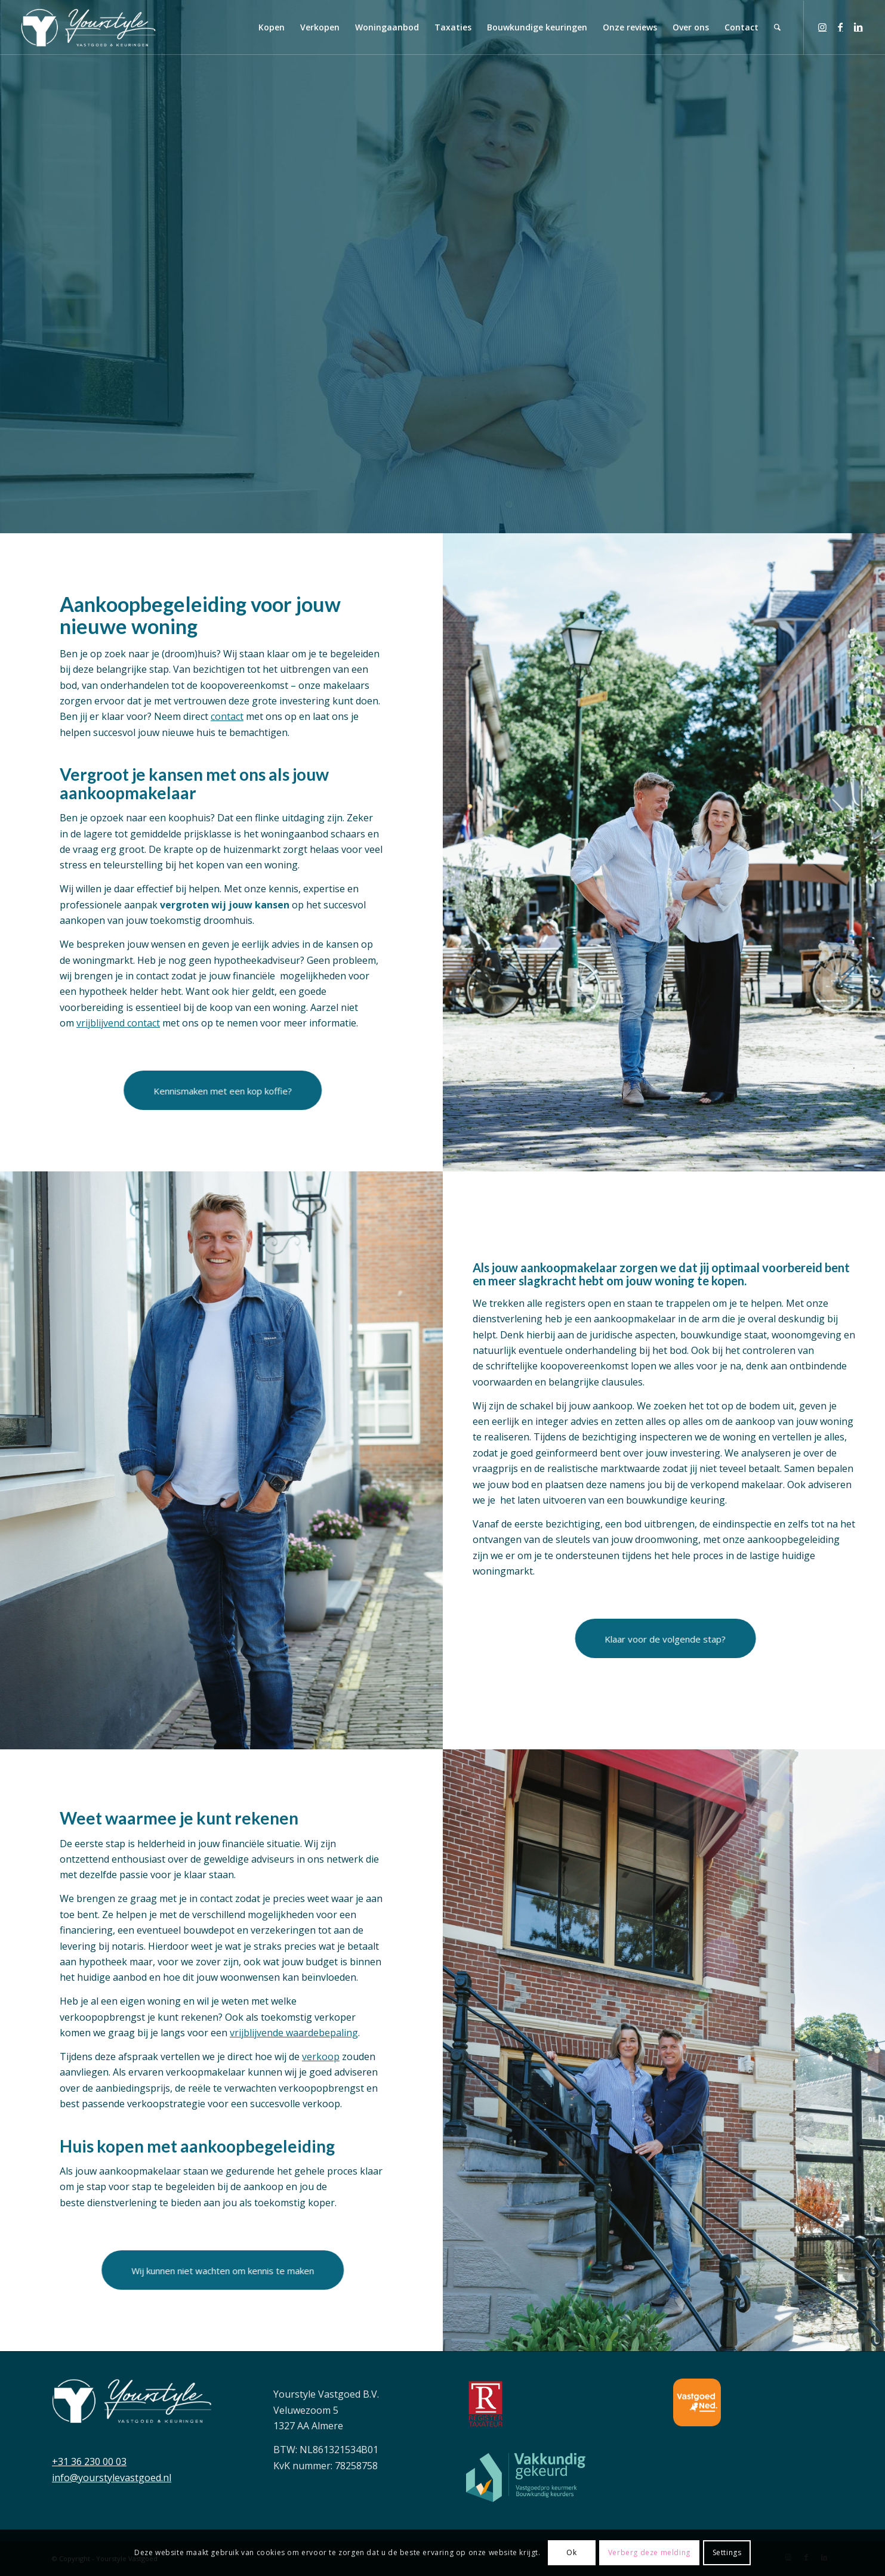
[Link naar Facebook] (840, 27)
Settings (727, 2552)
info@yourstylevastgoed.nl (111, 2477)
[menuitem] (271, 27)
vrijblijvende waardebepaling (294, 2032)
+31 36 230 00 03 (89, 2461)
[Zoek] (777, 27)
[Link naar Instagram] (822, 27)
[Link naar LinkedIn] (858, 27)
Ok (571, 2552)
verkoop (321, 2056)
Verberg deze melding (649, 2552)
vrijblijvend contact (118, 1022)
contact (227, 716)
